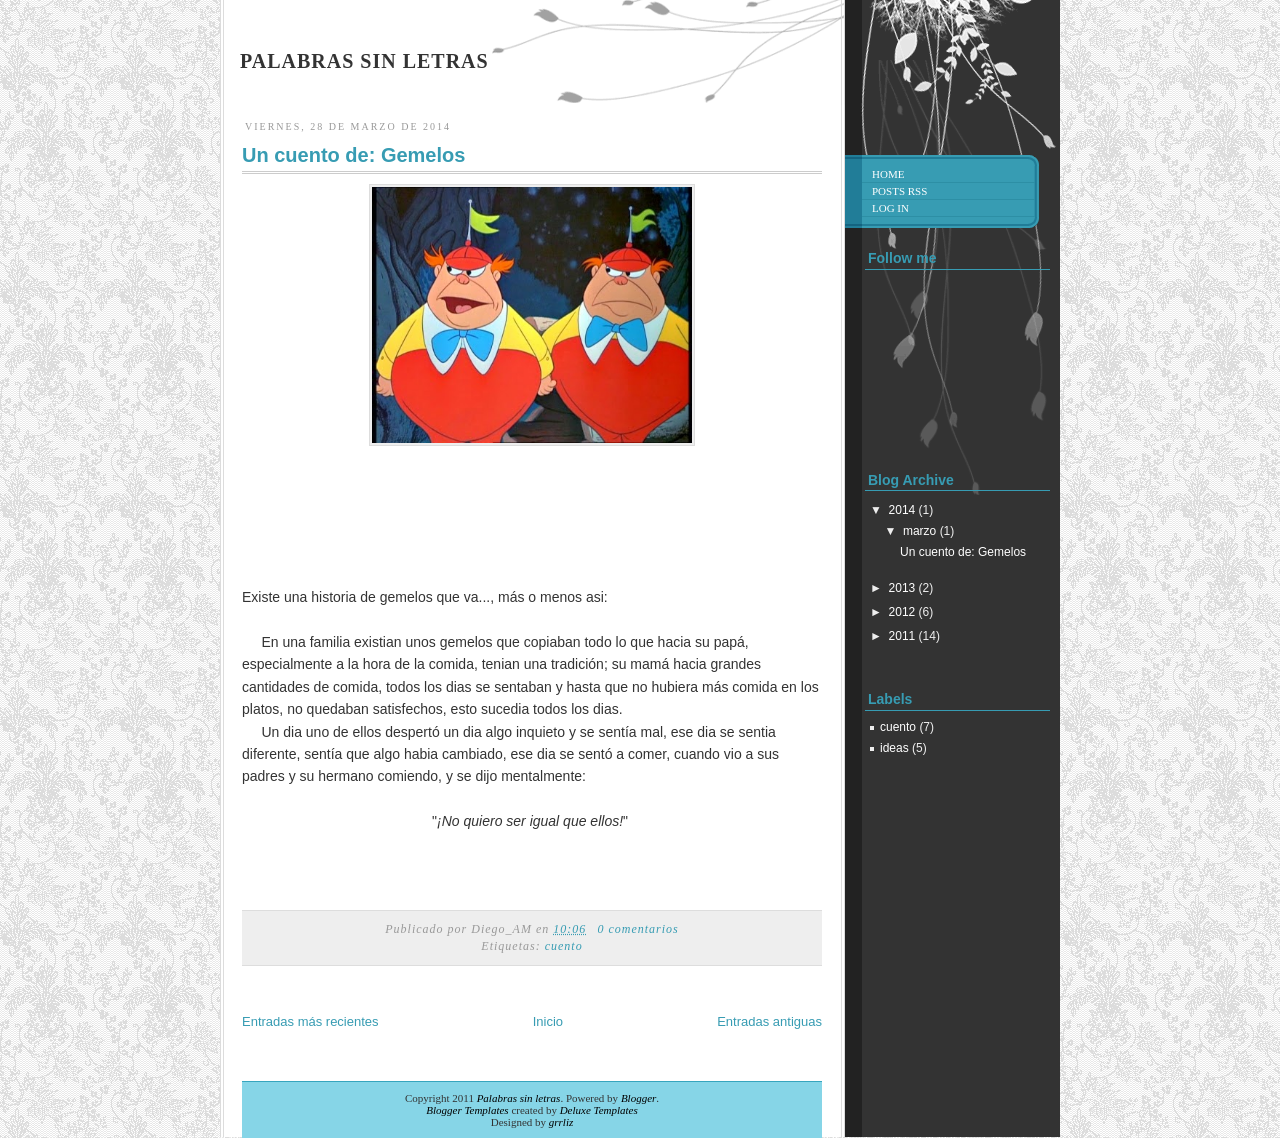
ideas (894, 748)
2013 (902, 588)
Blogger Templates (467, 1110)
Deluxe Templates (599, 1110)
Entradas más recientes (310, 1021)
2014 (902, 510)
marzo (919, 531)
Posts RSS (899, 191)
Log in (890, 208)
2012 (902, 612)
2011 (902, 636)
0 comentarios (637, 929)
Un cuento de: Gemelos (353, 155)
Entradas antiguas (769, 1021)
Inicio (548, 1021)
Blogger (638, 1098)
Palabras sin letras (364, 61)
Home (888, 174)
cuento (564, 946)
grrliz (561, 1122)
